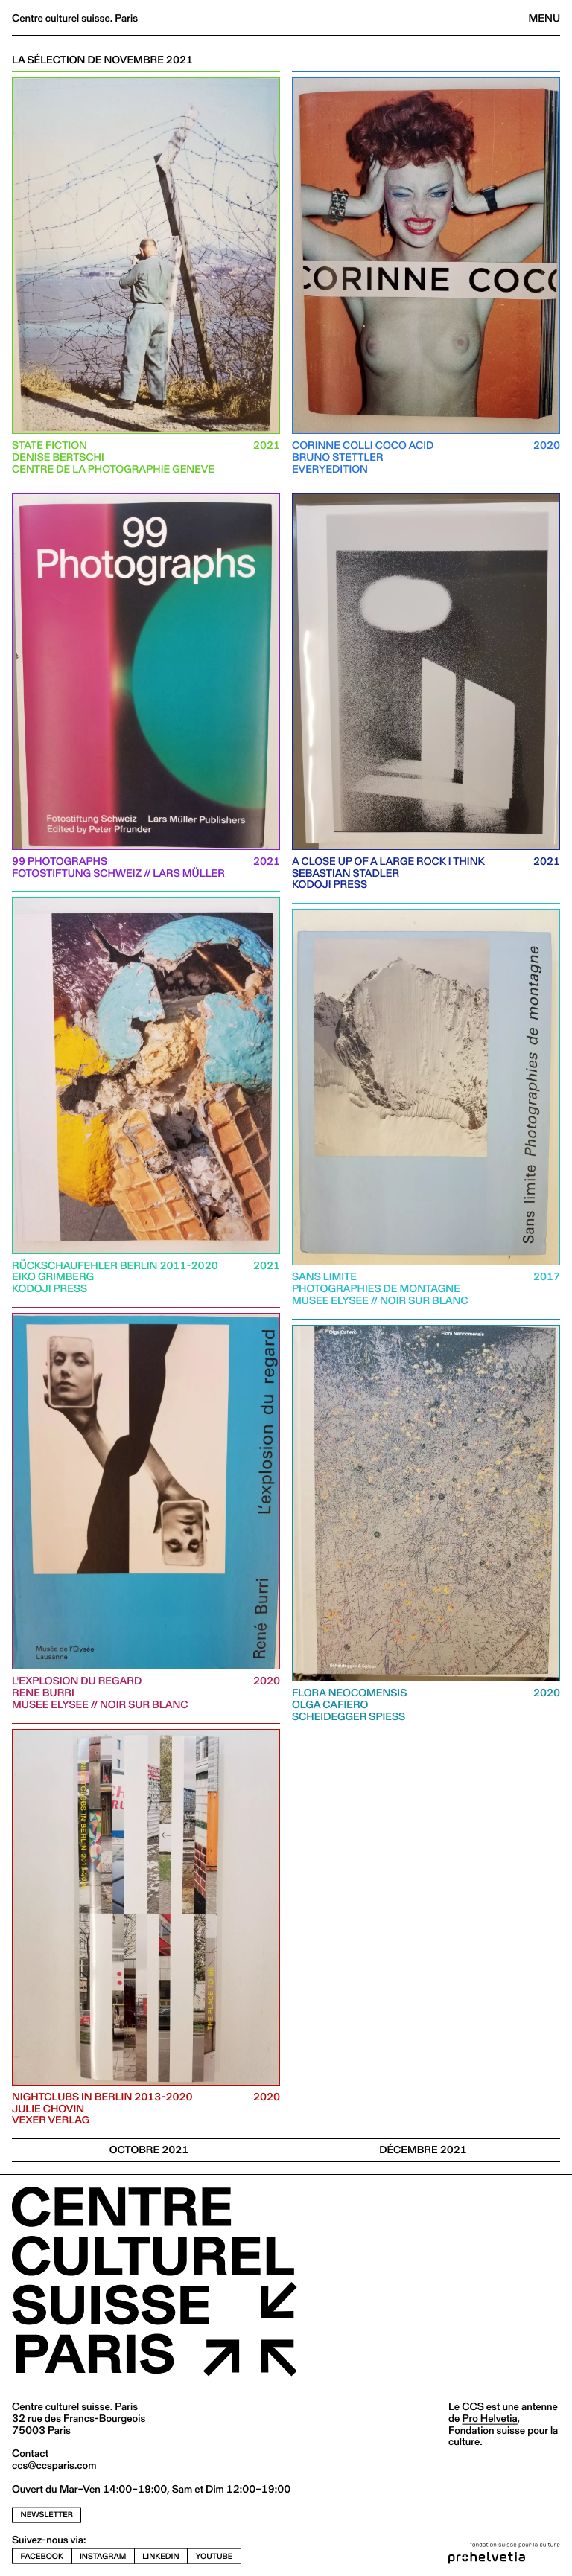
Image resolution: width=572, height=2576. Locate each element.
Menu (544, 17)
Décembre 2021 (423, 2149)
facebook (42, 2555)
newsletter (47, 2514)
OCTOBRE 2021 (149, 2149)
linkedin (160, 2555)
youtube (214, 2555)
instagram (103, 2555)
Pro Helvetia (489, 2418)
